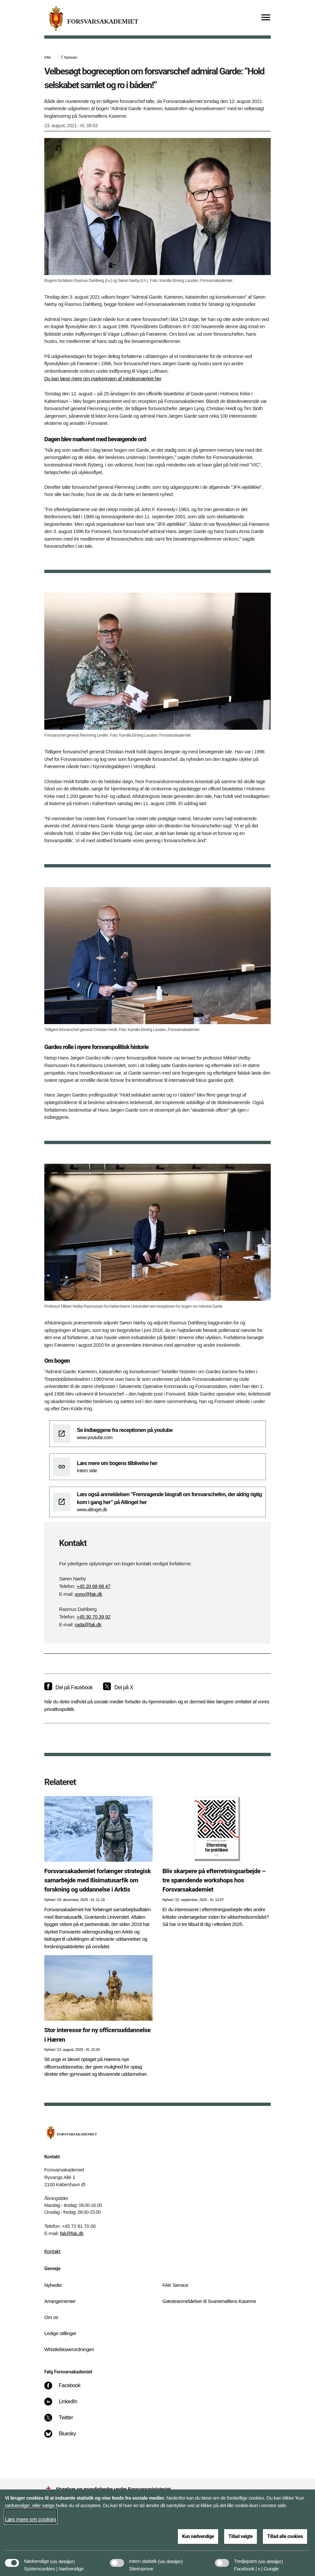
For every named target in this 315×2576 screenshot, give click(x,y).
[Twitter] (63, 2421)
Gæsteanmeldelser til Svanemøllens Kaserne (209, 2301)
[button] (62, 2558)
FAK (47, 57)
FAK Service (175, 2285)
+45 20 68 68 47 (93, 1586)
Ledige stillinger (60, 2333)
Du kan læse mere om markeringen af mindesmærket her (102, 378)
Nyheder (70, 57)
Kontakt (52, 2251)
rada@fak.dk (88, 1624)
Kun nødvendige (198, 2536)
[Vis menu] (266, 18)
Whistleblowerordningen (69, 2349)
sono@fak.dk (88, 1594)
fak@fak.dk (72, 2233)
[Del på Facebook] (68, 1687)
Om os (51, 2317)
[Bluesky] (64, 2437)
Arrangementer (59, 2301)
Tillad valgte (240, 2536)
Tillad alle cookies (285, 2536)
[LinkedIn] (65, 2405)
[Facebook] (66, 2389)
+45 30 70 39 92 (93, 1616)
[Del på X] (118, 1687)
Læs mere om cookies (30, 2519)
